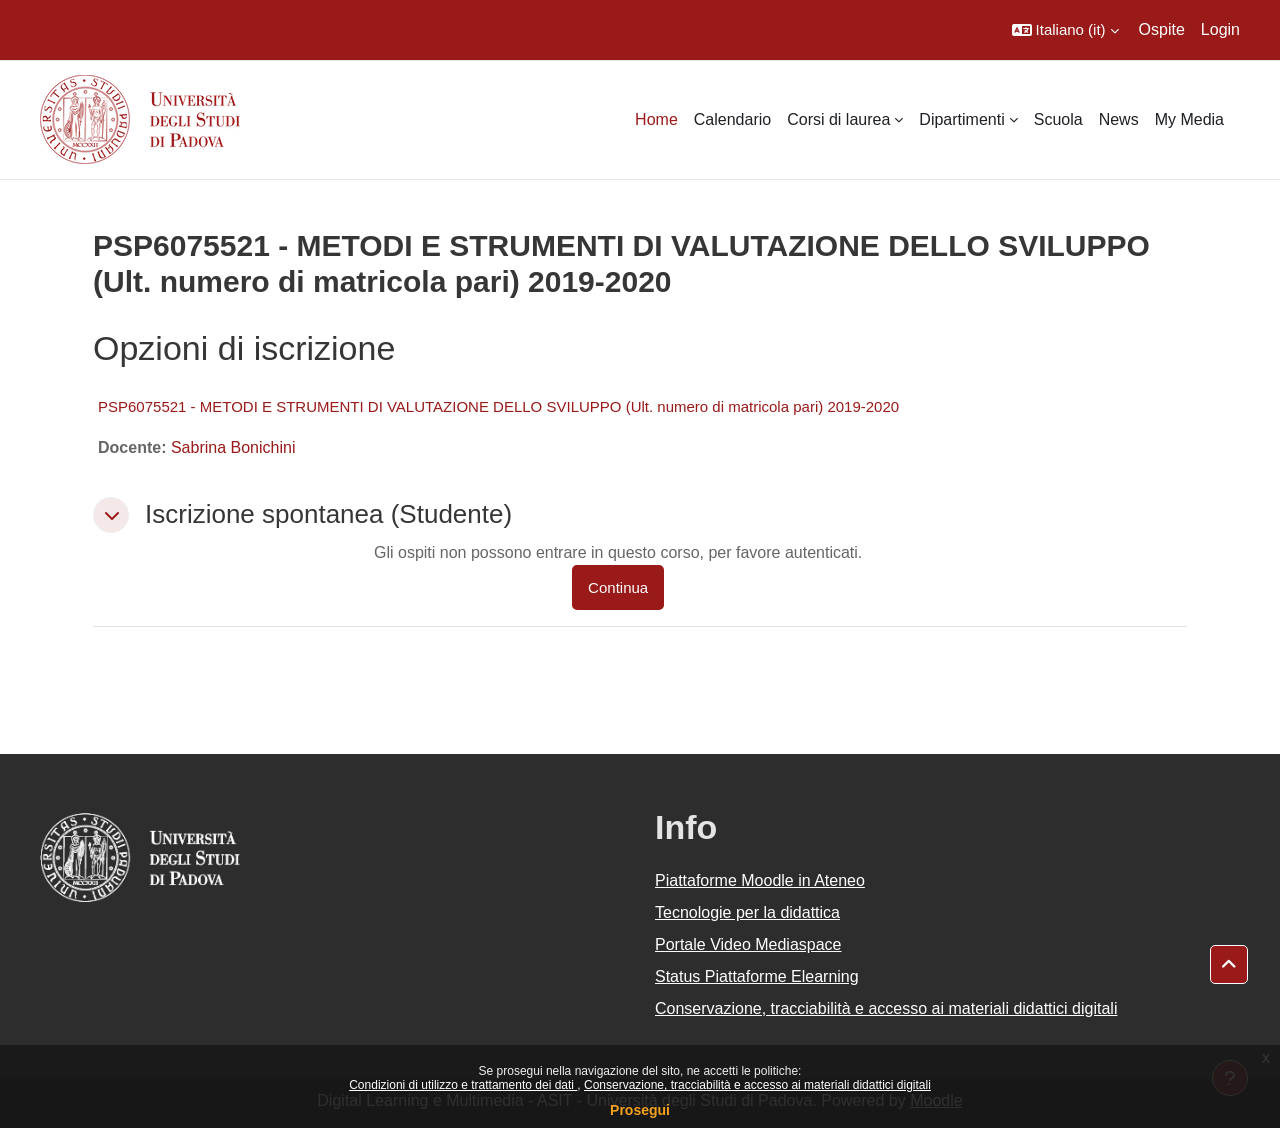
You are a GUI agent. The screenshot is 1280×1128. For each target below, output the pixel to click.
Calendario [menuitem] (732, 119)
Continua (618, 587)
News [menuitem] (1119, 119)
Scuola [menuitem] (1058, 119)
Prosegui (640, 1110)
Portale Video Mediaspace (748, 944)
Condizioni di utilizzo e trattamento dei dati (463, 1085)
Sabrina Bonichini (233, 447)
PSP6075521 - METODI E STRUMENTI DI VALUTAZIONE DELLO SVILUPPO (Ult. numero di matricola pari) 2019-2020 (498, 406)
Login (1220, 29)
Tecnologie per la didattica (747, 912)
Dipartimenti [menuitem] (961, 119)
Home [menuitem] (656, 119)
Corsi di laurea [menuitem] (838, 119)
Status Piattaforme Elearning (757, 976)
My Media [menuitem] (1189, 119)
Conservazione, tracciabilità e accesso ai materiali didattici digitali (757, 1085)
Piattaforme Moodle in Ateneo (760, 880)
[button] (1065, 30)
